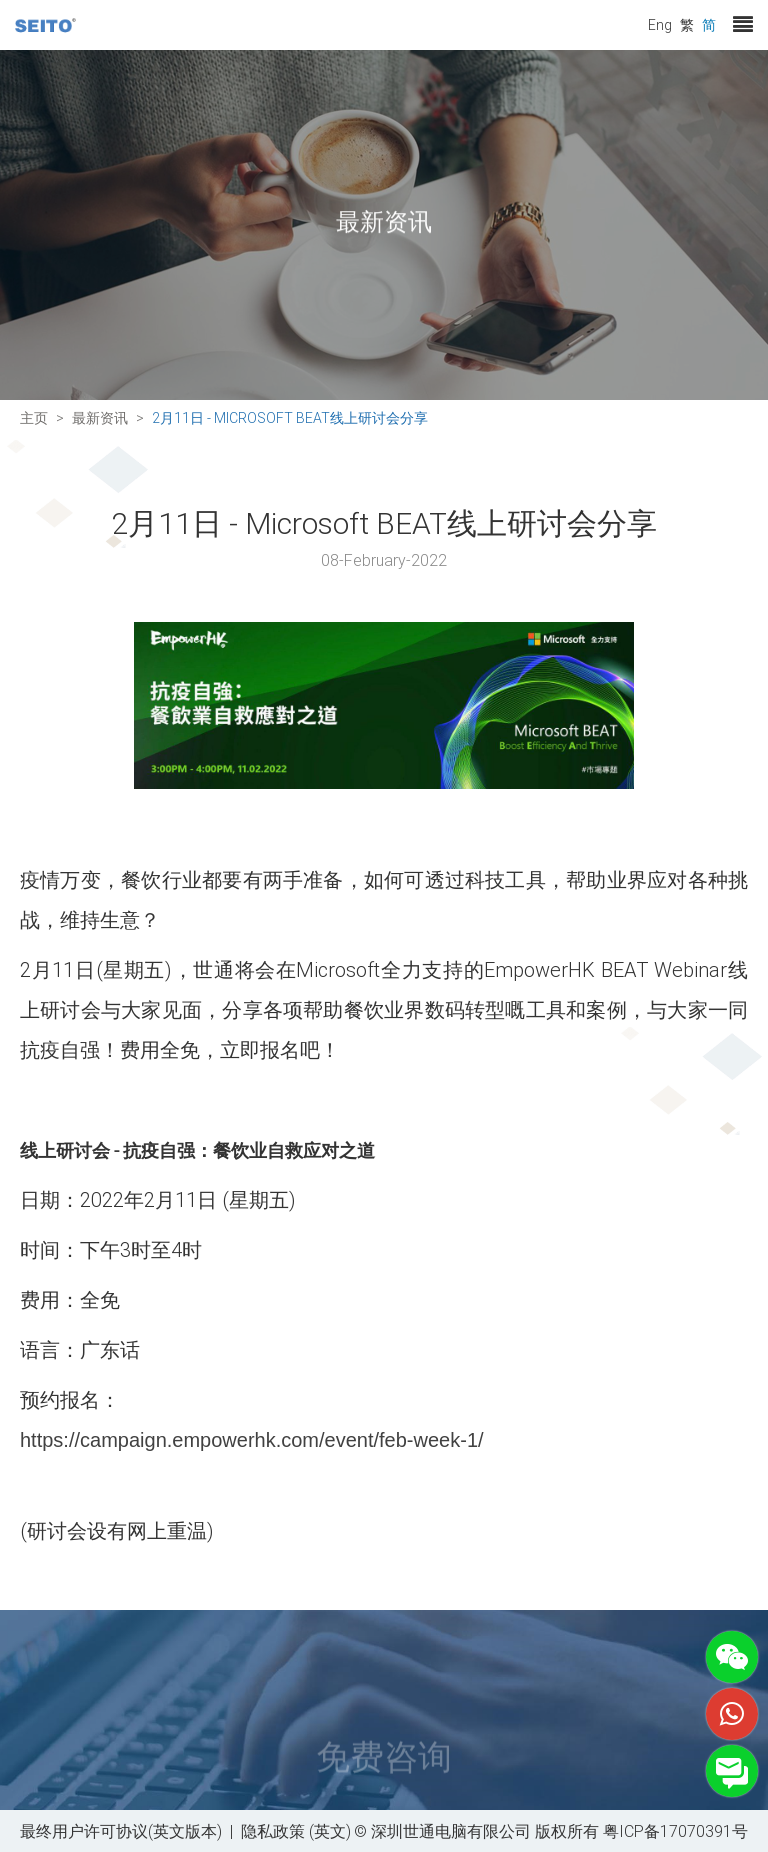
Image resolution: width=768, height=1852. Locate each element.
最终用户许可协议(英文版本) (121, 1830)
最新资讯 (100, 417)
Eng (660, 24)
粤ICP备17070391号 (675, 1830)
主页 (34, 417)
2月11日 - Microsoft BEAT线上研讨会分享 (290, 417)
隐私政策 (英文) (296, 1830)
